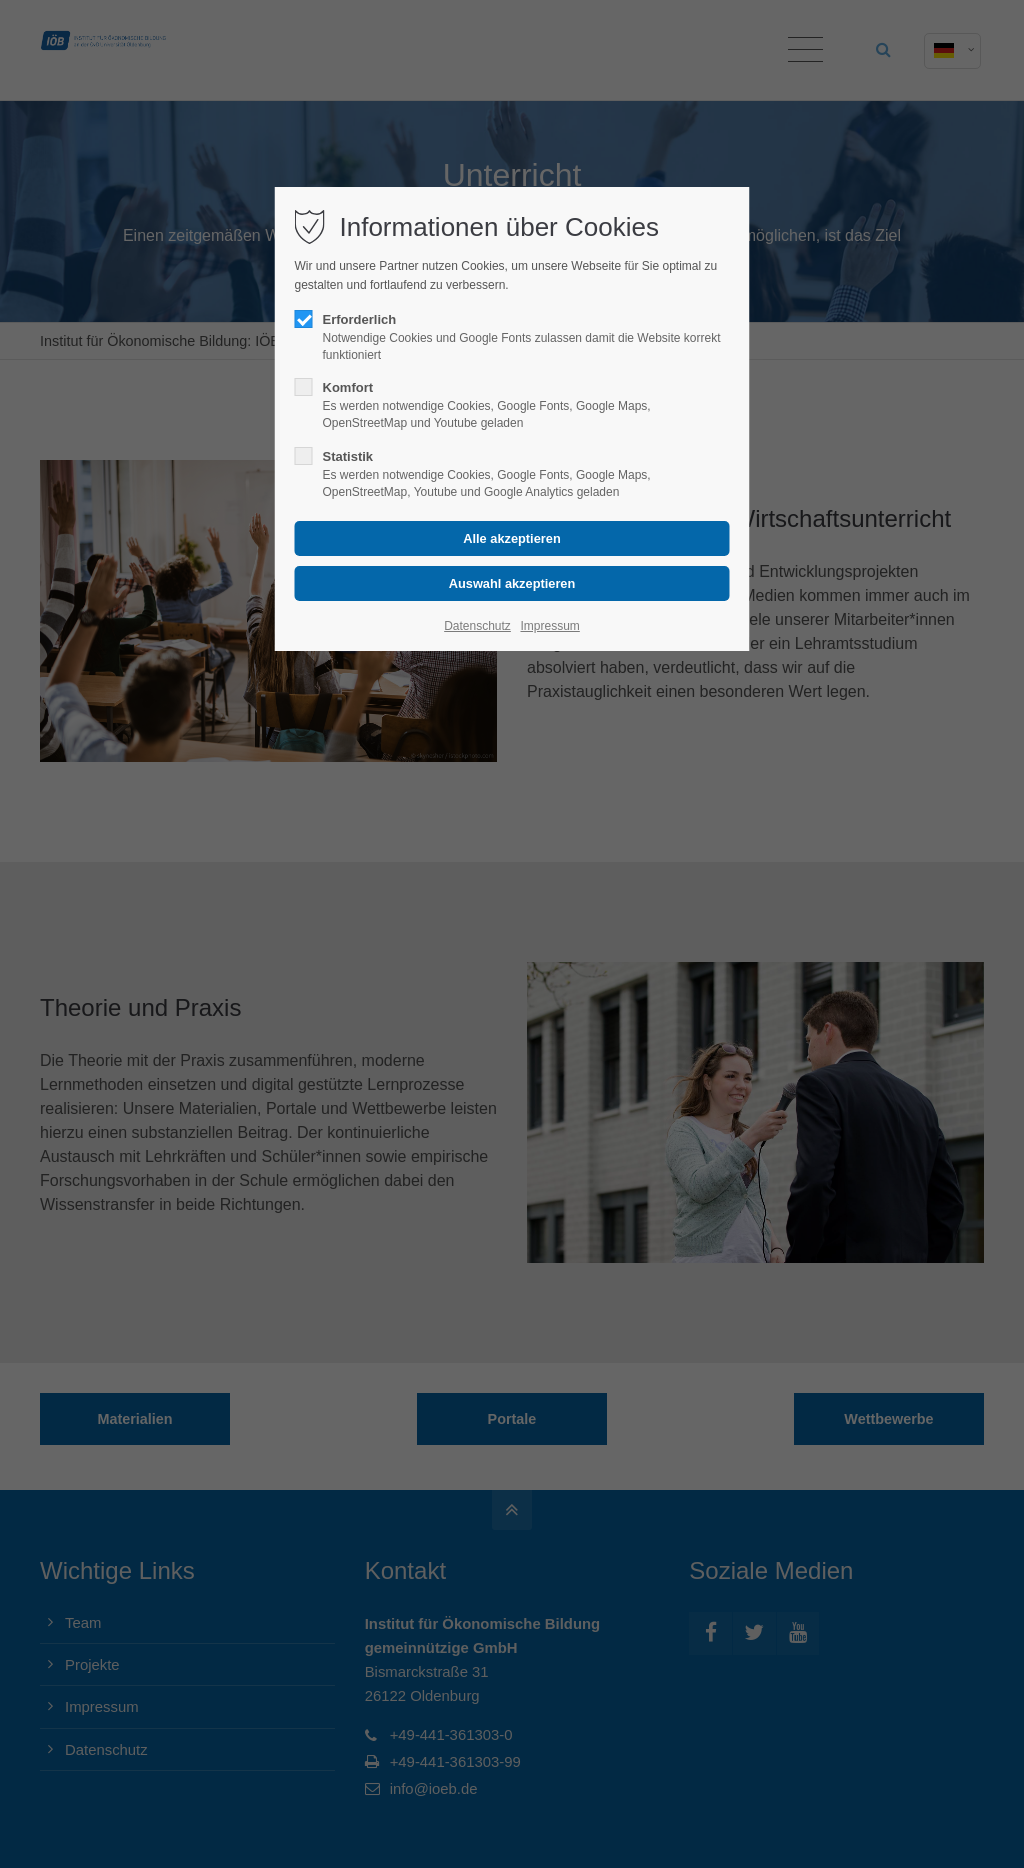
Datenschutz (477, 626)
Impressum (549, 626)
